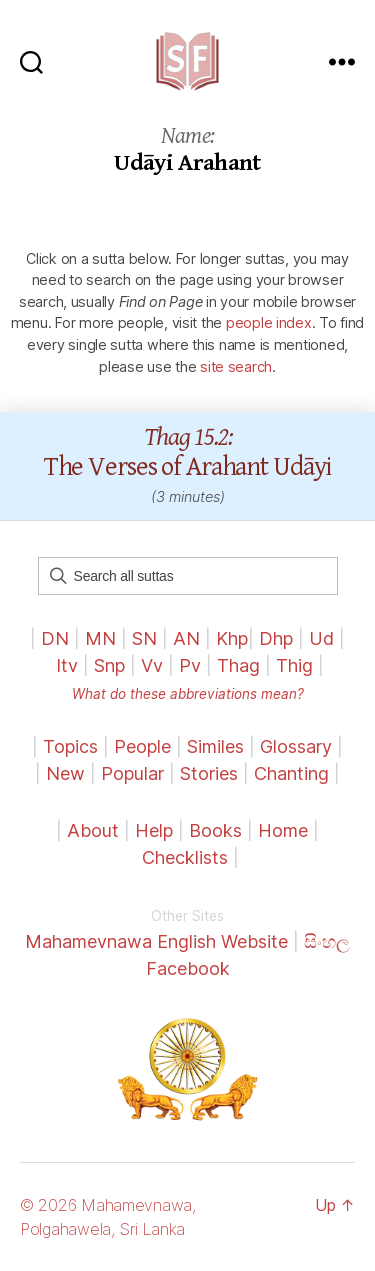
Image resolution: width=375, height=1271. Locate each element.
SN (144, 638)
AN (186, 638)
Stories (209, 773)
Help (154, 830)
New (65, 773)
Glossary (296, 746)
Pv (190, 665)
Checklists (185, 857)
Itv (67, 665)
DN (55, 638)
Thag (238, 665)
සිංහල (327, 941)
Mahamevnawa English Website (156, 941)
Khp (232, 638)
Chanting (291, 773)
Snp (109, 665)
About (95, 830)
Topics (70, 746)
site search (236, 366)
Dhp (276, 638)
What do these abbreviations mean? (188, 694)
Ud (321, 638)
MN (100, 638)
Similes (215, 746)
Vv (152, 665)
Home (283, 830)
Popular (132, 773)
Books (215, 830)
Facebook (188, 968)
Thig (294, 665)
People (142, 746)
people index (269, 322)
